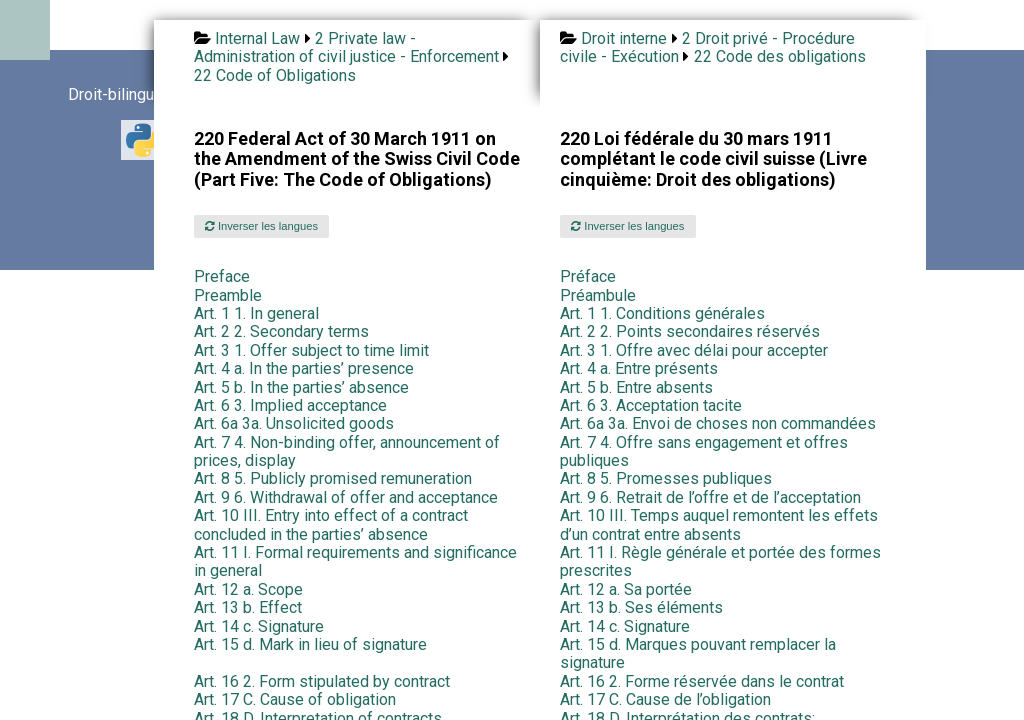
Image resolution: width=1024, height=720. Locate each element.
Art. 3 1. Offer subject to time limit (311, 350)
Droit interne (624, 38)
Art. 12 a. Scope (248, 589)
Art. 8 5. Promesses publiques (666, 478)
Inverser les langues (261, 226)
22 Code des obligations (780, 56)
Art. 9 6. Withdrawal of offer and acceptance (346, 497)
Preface (222, 276)
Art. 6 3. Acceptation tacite (651, 405)
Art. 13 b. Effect (248, 607)
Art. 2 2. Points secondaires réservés (690, 331)
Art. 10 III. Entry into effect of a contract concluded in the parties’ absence (331, 524)
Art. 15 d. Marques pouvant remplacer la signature (698, 653)
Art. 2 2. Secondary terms (281, 331)
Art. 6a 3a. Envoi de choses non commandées (718, 423)
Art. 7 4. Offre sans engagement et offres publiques (704, 451)
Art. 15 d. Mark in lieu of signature (310, 644)
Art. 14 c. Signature (259, 626)
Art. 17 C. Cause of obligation (295, 699)
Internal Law (257, 38)
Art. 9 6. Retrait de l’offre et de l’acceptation (710, 497)
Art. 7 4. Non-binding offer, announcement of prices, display (347, 451)
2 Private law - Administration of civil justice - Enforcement (346, 47)
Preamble (228, 295)
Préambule (598, 295)
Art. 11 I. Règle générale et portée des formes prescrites (720, 561)
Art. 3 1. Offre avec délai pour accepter (694, 350)
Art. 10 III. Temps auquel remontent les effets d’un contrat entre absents (719, 524)
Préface (588, 276)
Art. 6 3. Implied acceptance (290, 405)
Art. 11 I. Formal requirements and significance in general (355, 561)
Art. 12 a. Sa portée (626, 589)
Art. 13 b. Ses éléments (641, 607)
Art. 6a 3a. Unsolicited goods (294, 423)
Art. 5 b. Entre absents (636, 387)
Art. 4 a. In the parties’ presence (304, 368)
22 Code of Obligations (275, 75)
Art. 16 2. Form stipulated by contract (322, 681)
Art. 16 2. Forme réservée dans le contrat (702, 681)
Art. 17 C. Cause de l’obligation (665, 699)
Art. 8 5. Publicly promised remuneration (333, 478)
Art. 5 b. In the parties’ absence (301, 387)
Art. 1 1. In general (256, 313)
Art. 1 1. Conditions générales (662, 313)
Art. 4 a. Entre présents (639, 368)
